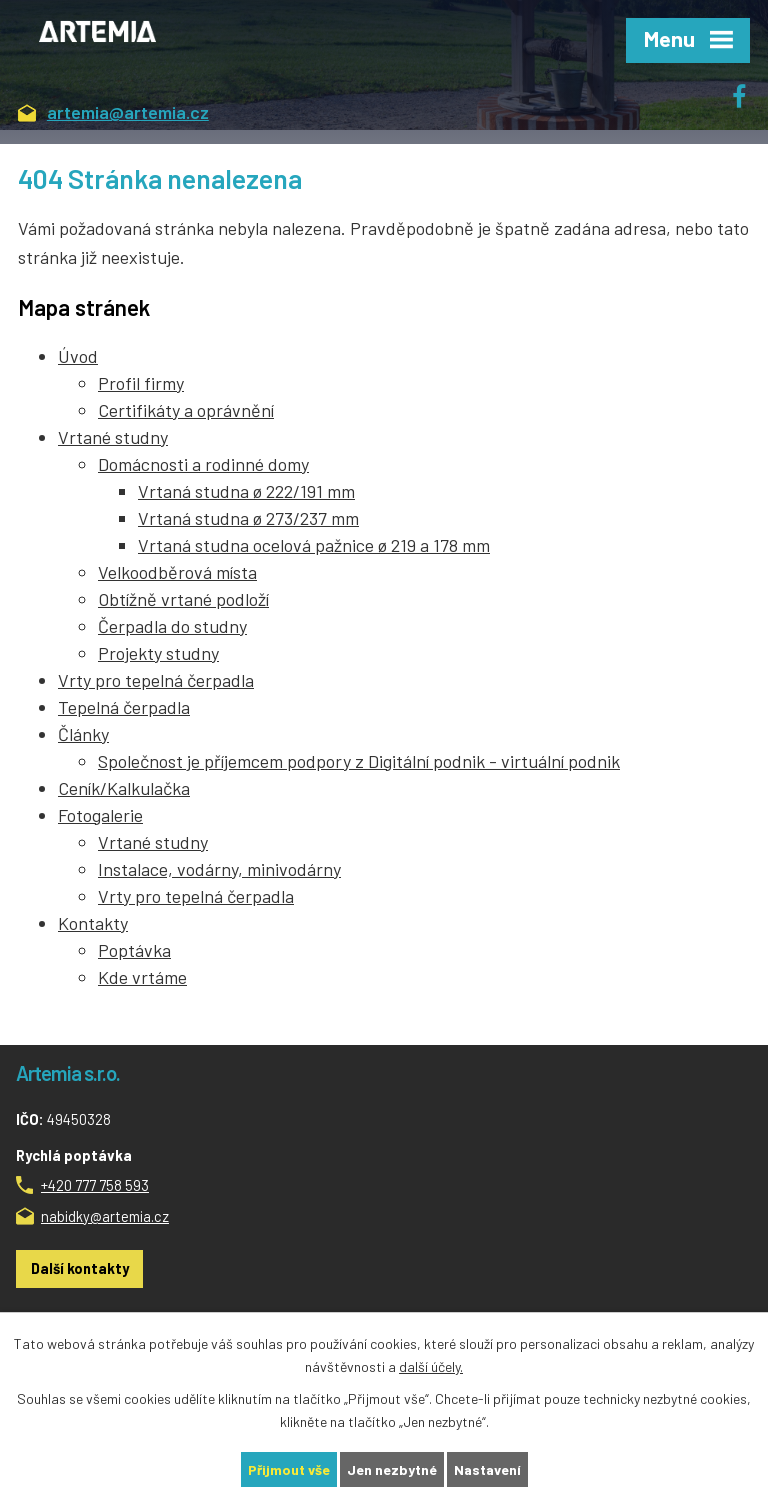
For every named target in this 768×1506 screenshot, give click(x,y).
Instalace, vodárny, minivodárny (219, 869)
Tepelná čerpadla (124, 707)
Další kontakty (80, 1268)
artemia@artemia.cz (113, 113)
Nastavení (487, 1469)
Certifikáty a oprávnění (186, 410)
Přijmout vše (289, 1469)
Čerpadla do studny (172, 626)
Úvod (78, 356)
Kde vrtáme (142, 977)
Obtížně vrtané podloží (183, 599)
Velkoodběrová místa (177, 572)
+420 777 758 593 (95, 1185)
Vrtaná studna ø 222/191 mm (246, 491)
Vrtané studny (113, 437)
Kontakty (93, 923)
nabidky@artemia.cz (105, 1216)
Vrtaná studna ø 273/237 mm (248, 518)
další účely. (431, 1366)
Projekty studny (158, 653)
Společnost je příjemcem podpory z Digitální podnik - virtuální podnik (359, 761)
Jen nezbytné (392, 1469)
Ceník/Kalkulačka (124, 788)
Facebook (750, 90)
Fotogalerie (100, 815)
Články (83, 734)
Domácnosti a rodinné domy (203, 464)
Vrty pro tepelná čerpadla (156, 680)
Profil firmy (141, 383)
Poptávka (134, 950)
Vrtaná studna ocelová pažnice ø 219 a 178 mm (314, 545)
